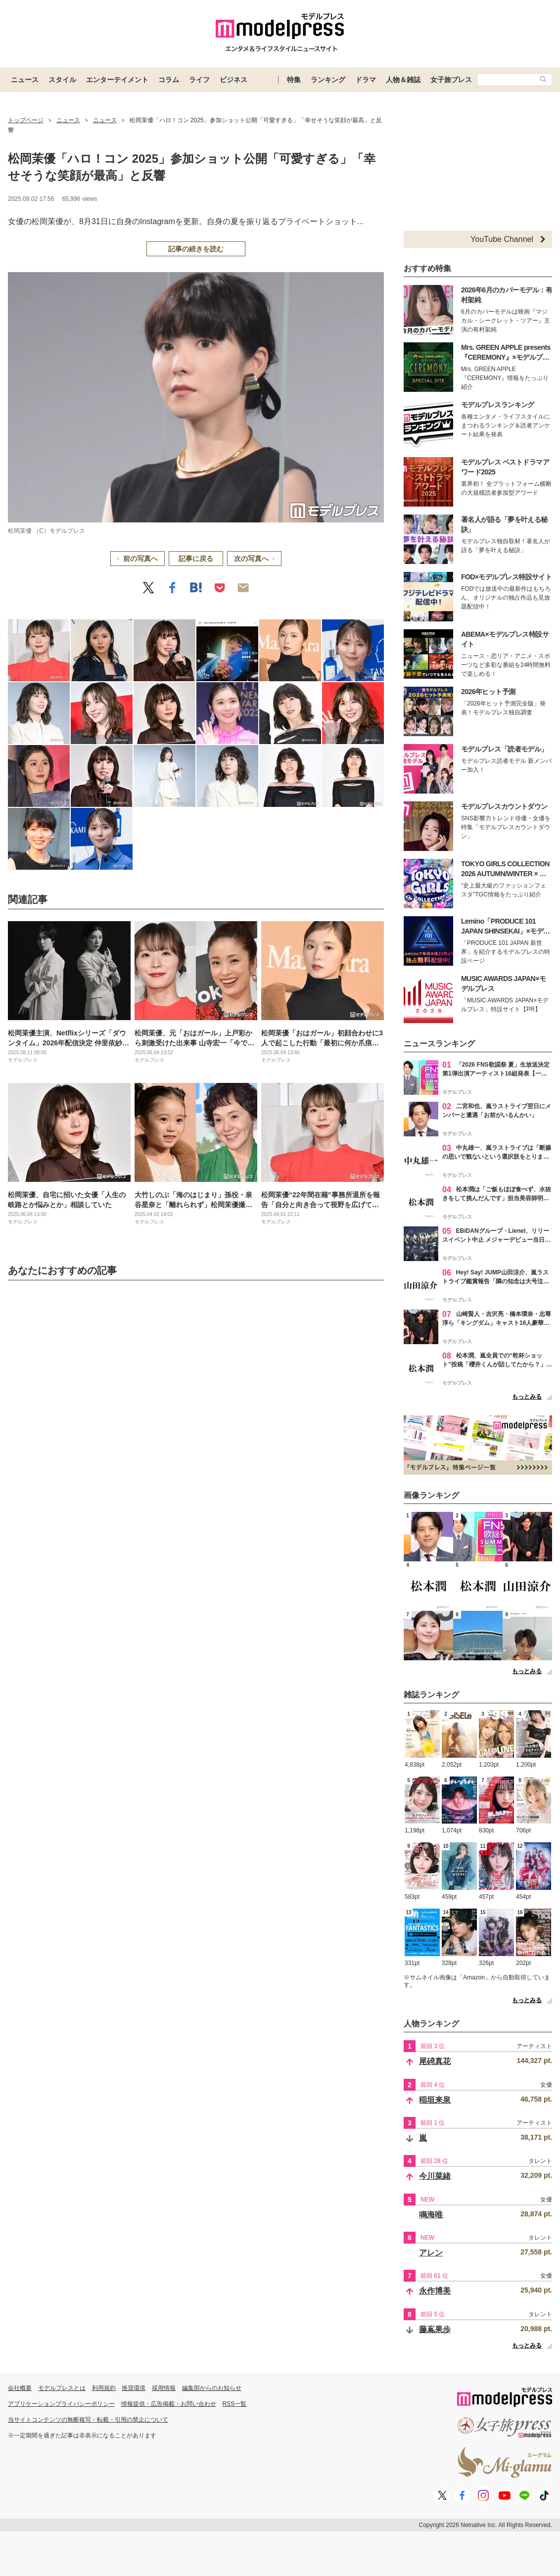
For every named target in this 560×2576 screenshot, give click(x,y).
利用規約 (104, 2388)
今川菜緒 (435, 2176)
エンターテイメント (117, 80)
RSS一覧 (235, 2403)
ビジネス (233, 80)
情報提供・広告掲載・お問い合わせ (168, 2403)
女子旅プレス (451, 80)
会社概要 (20, 2388)
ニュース (25, 80)
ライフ (199, 80)
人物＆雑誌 (403, 80)
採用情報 (164, 2388)
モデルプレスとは (62, 2388)
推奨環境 (133, 2388)
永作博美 (435, 2291)
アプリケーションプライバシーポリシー (61, 2403)
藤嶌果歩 (435, 2329)
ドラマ (365, 80)
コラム (168, 80)
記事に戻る (196, 558)
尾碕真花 (435, 2061)
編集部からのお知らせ (211, 2388)
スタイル (62, 80)
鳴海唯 (431, 2214)
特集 (294, 80)
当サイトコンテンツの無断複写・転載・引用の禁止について (88, 2419)
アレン (431, 2252)
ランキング (328, 80)
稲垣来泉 (435, 2100)
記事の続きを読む (196, 249)
